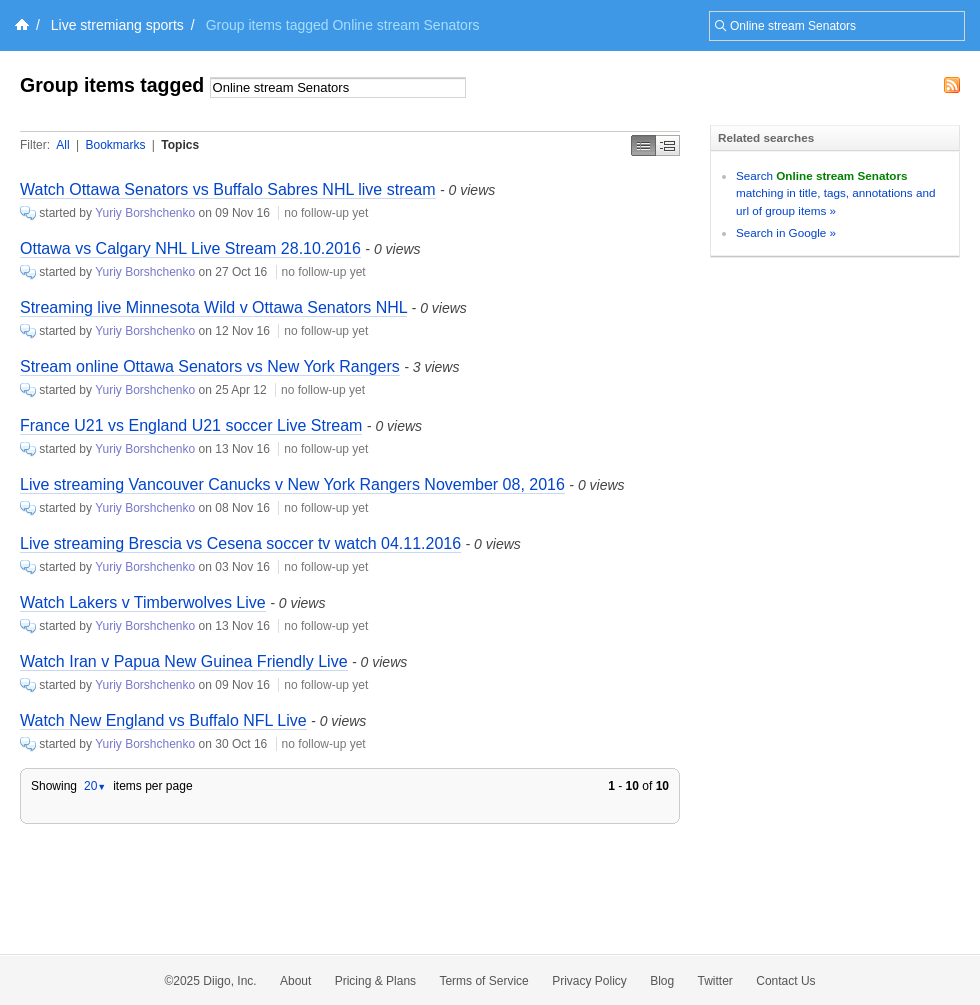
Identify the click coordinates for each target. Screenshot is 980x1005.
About (295, 981)
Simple (643, 145)
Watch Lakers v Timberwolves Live (143, 602)
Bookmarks (115, 145)
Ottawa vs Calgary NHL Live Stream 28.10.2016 (190, 248)
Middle (668, 145)
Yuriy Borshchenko (145, 213)
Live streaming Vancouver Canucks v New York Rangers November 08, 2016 (292, 484)
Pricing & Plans (375, 981)
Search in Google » (786, 232)
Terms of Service (483, 981)
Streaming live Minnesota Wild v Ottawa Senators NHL (213, 307)
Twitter (715, 981)
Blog (662, 981)
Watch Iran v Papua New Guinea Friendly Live (184, 661)
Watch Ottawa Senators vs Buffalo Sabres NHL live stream (228, 189)
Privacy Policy (589, 981)
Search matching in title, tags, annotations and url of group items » (835, 193)
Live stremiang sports (117, 25)
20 (95, 786)
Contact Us (785, 981)
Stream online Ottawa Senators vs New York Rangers (210, 366)
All (62, 145)
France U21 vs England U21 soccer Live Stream (191, 425)
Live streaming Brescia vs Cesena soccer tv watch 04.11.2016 (240, 543)
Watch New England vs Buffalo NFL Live (163, 720)
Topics (180, 145)
